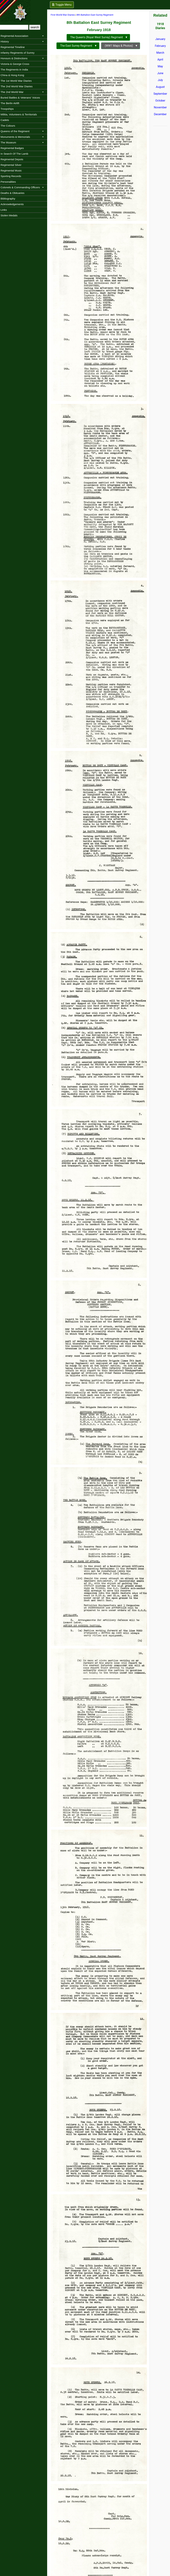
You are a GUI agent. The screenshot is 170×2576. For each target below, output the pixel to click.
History (6, 41)
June (160, 73)
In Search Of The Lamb (16, 153)
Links (5, 209)
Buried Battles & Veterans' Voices (22, 97)
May (160, 66)
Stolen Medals (10, 215)
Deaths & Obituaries (14, 192)
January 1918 (73, 2552)
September (160, 93)
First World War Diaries (65, 14)
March (160, 52)
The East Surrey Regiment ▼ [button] (79, 45)
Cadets (6, 120)
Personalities (10, 181)
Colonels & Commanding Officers (22, 187)
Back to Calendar (101, 2552)
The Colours (9, 125)
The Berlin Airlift (11, 103)
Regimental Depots (13, 159)
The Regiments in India (16, 69)
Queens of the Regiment (16, 131)
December (160, 114)
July (160, 80)
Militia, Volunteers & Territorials (20, 114)
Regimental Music (13, 170)
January (160, 39)
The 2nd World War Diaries (18, 86)
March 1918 (127, 2552)
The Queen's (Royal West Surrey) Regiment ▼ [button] (99, 37)
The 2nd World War (13, 91)
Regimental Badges (14, 148)
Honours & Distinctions (15, 58)
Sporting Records (12, 176)
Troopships (9, 108)
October (160, 100)
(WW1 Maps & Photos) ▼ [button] (121, 45)
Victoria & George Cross (16, 63)
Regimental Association (16, 35)
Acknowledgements (14, 204)
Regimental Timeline (14, 47)
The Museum (10, 142)
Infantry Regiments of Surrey (19, 52)
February (160, 46)
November (160, 107)
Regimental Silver (12, 164)
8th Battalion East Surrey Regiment (97, 14)
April (160, 59)
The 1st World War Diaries (17, 80)
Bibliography (9, 198)
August (160, 87)
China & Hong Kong (14, 75)
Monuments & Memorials (17, 136)
